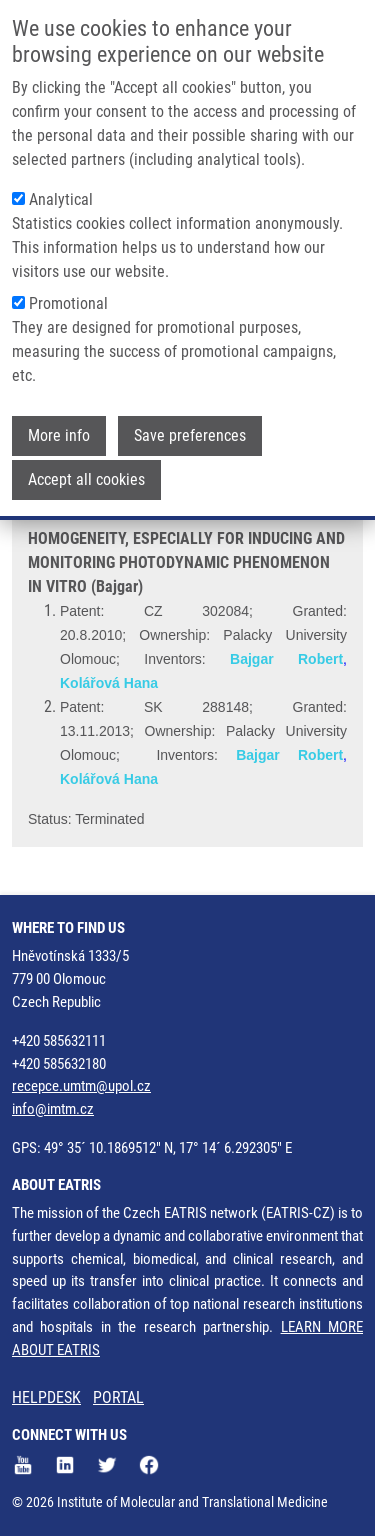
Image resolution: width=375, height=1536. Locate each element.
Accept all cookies (86, 476)
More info (59, 432)
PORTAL (118, 1397)
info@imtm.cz (53, 1109)
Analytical (61, 196)
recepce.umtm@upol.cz (81, 1086)
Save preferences (190, 432)
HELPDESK (46, 1397)
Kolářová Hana (109, 683)
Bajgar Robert (286, 659)
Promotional (68, 300)
